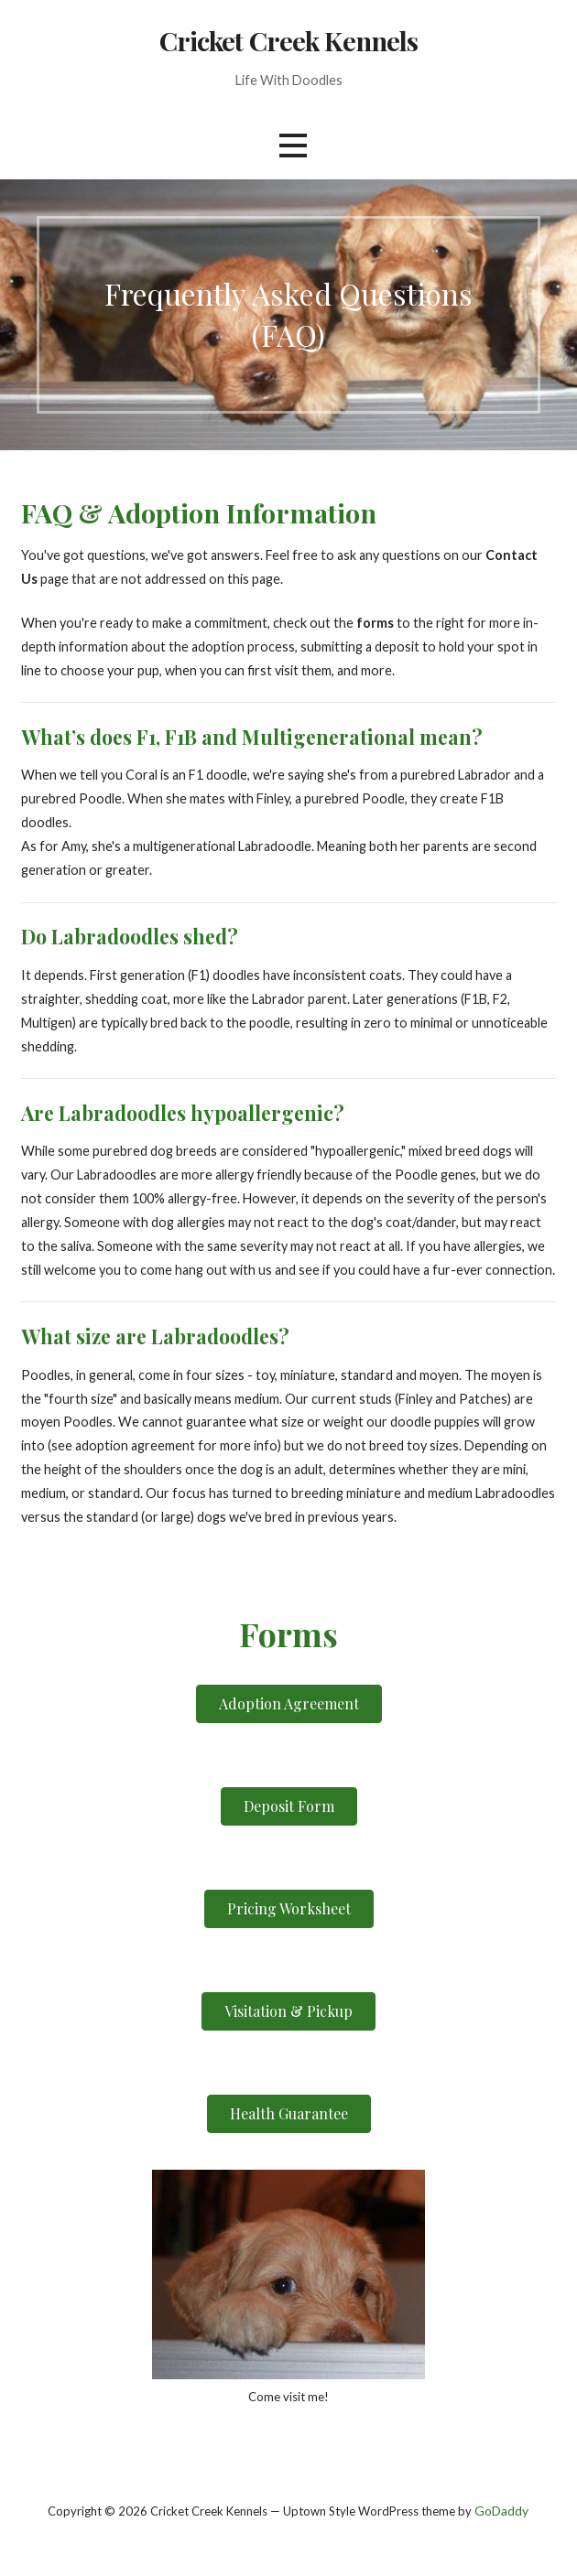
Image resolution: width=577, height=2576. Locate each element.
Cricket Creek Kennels (289, 40)
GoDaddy (501, 2510)
